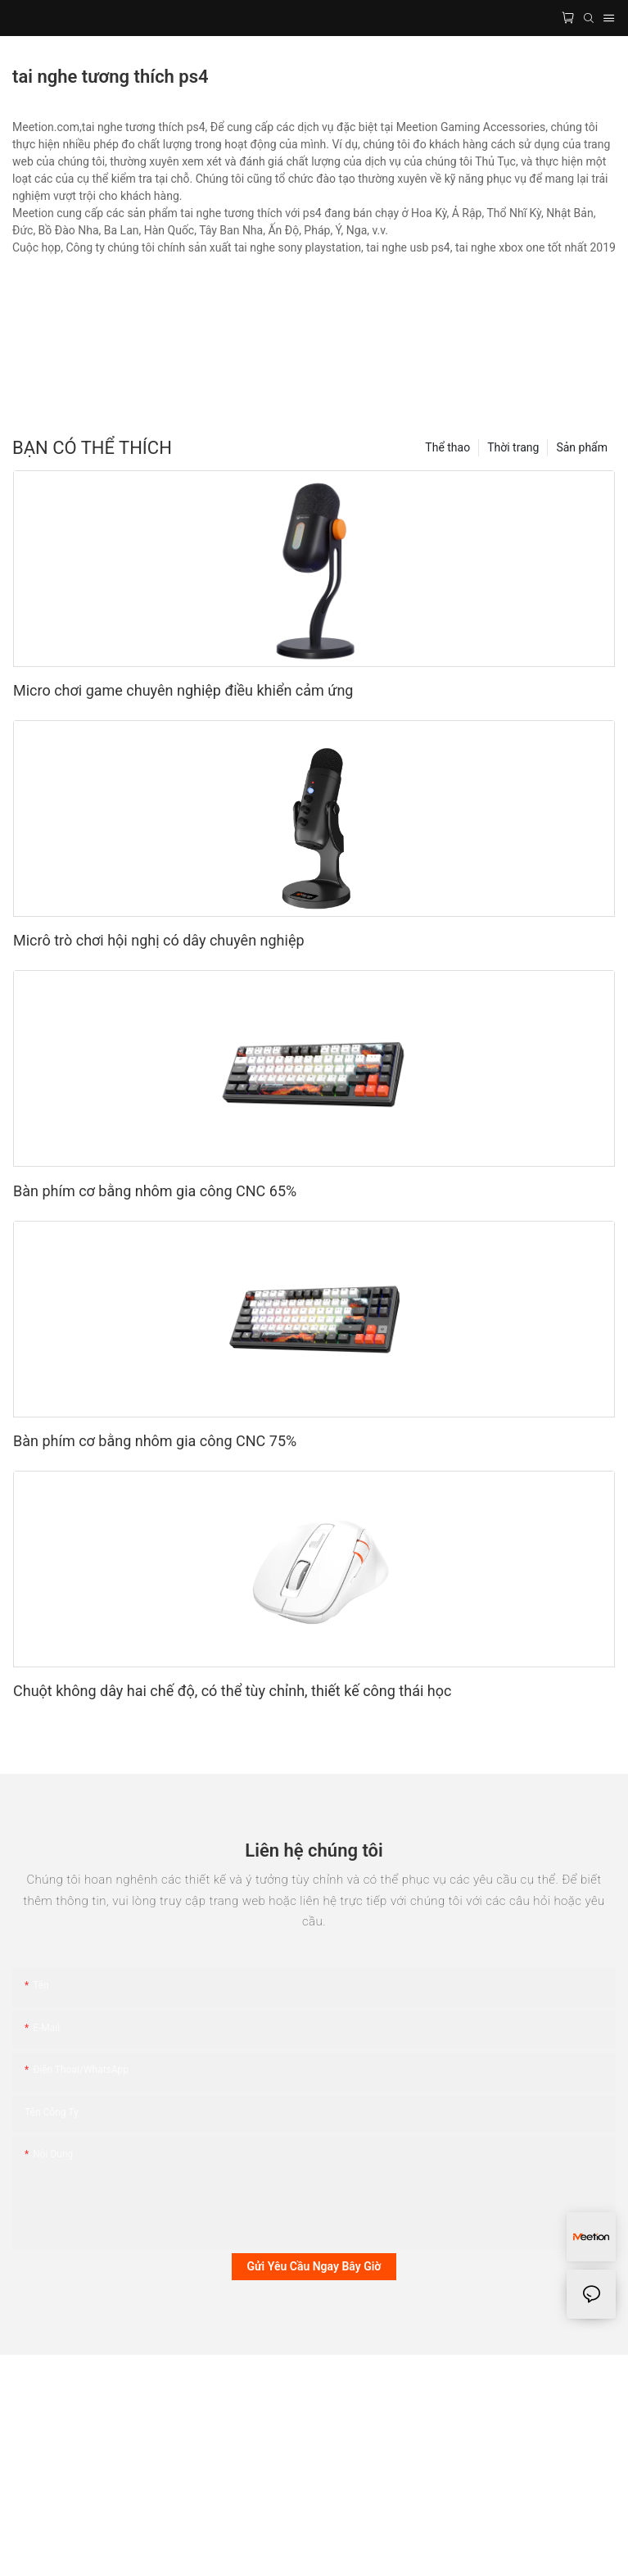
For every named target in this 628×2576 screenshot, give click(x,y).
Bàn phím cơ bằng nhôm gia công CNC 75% (154, 1440)
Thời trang (513, 447)
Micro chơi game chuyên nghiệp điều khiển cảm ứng (183, 690)
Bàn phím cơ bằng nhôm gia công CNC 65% (154, 1191)
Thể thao (447, 447)
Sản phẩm (582, 447)
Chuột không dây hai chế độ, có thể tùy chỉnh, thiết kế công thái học (232, 1690)
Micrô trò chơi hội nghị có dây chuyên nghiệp (159, 940)
